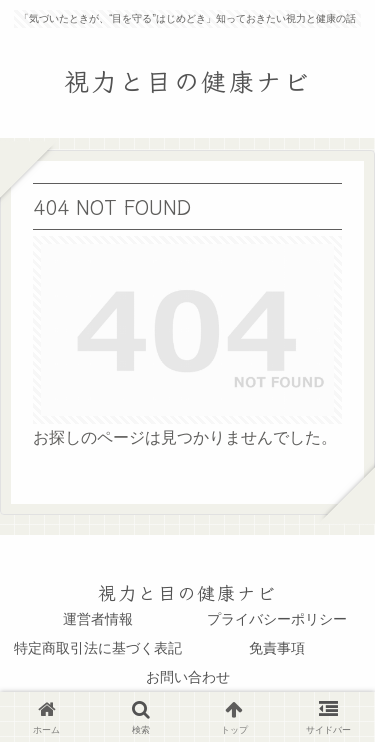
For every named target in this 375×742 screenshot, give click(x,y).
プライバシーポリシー (277, 619)
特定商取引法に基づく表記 (98, 648)
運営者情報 (98, 619)
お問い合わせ (188, 677)
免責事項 (277, 648)
